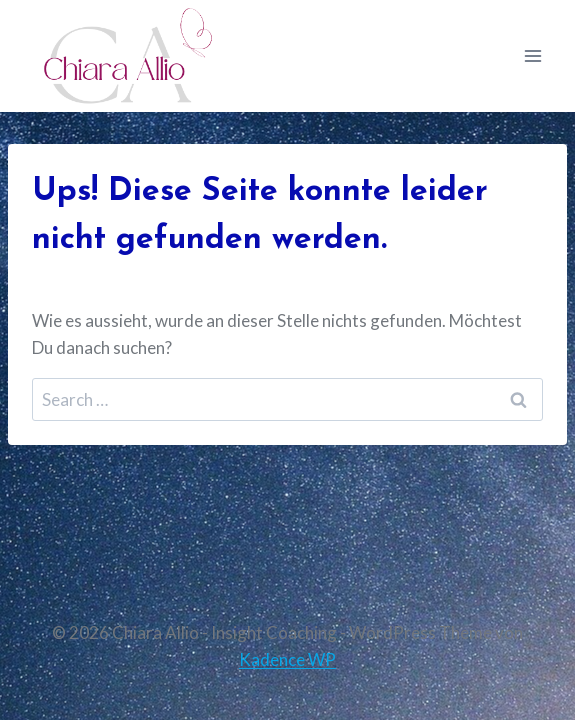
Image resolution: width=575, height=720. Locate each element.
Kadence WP (287, 659)
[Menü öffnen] (532, 55)
